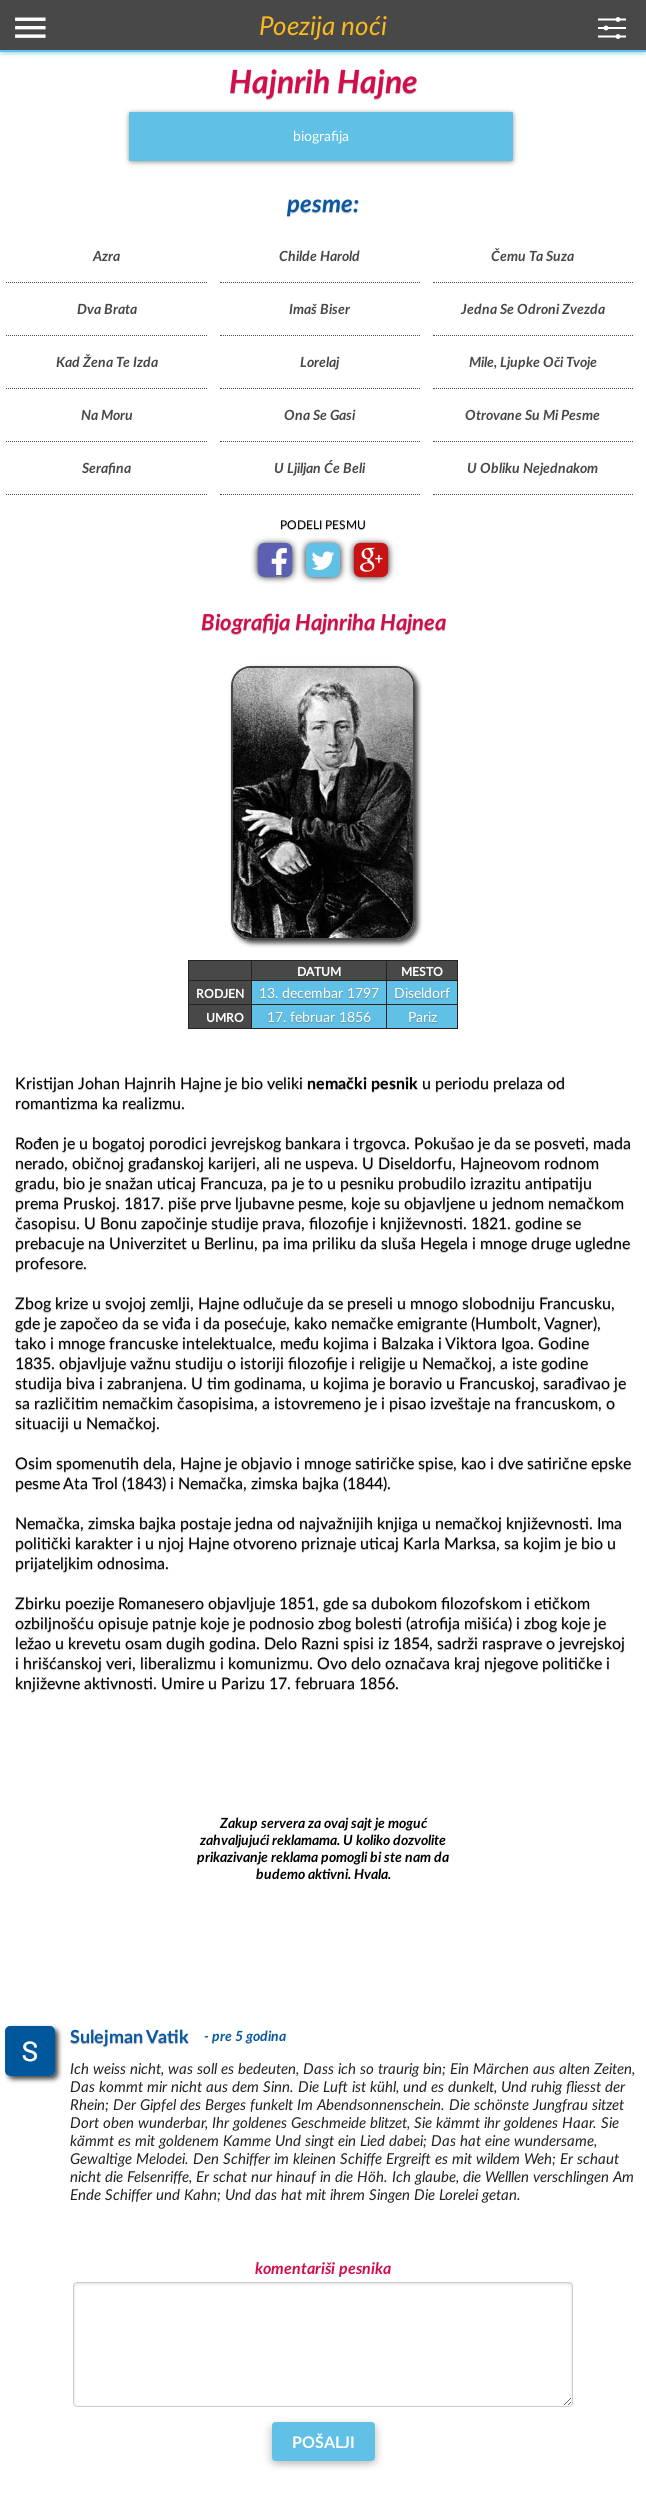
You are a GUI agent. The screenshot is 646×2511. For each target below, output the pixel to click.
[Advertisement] (323, 1850)
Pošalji (323, 2443)
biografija (321, 136)
